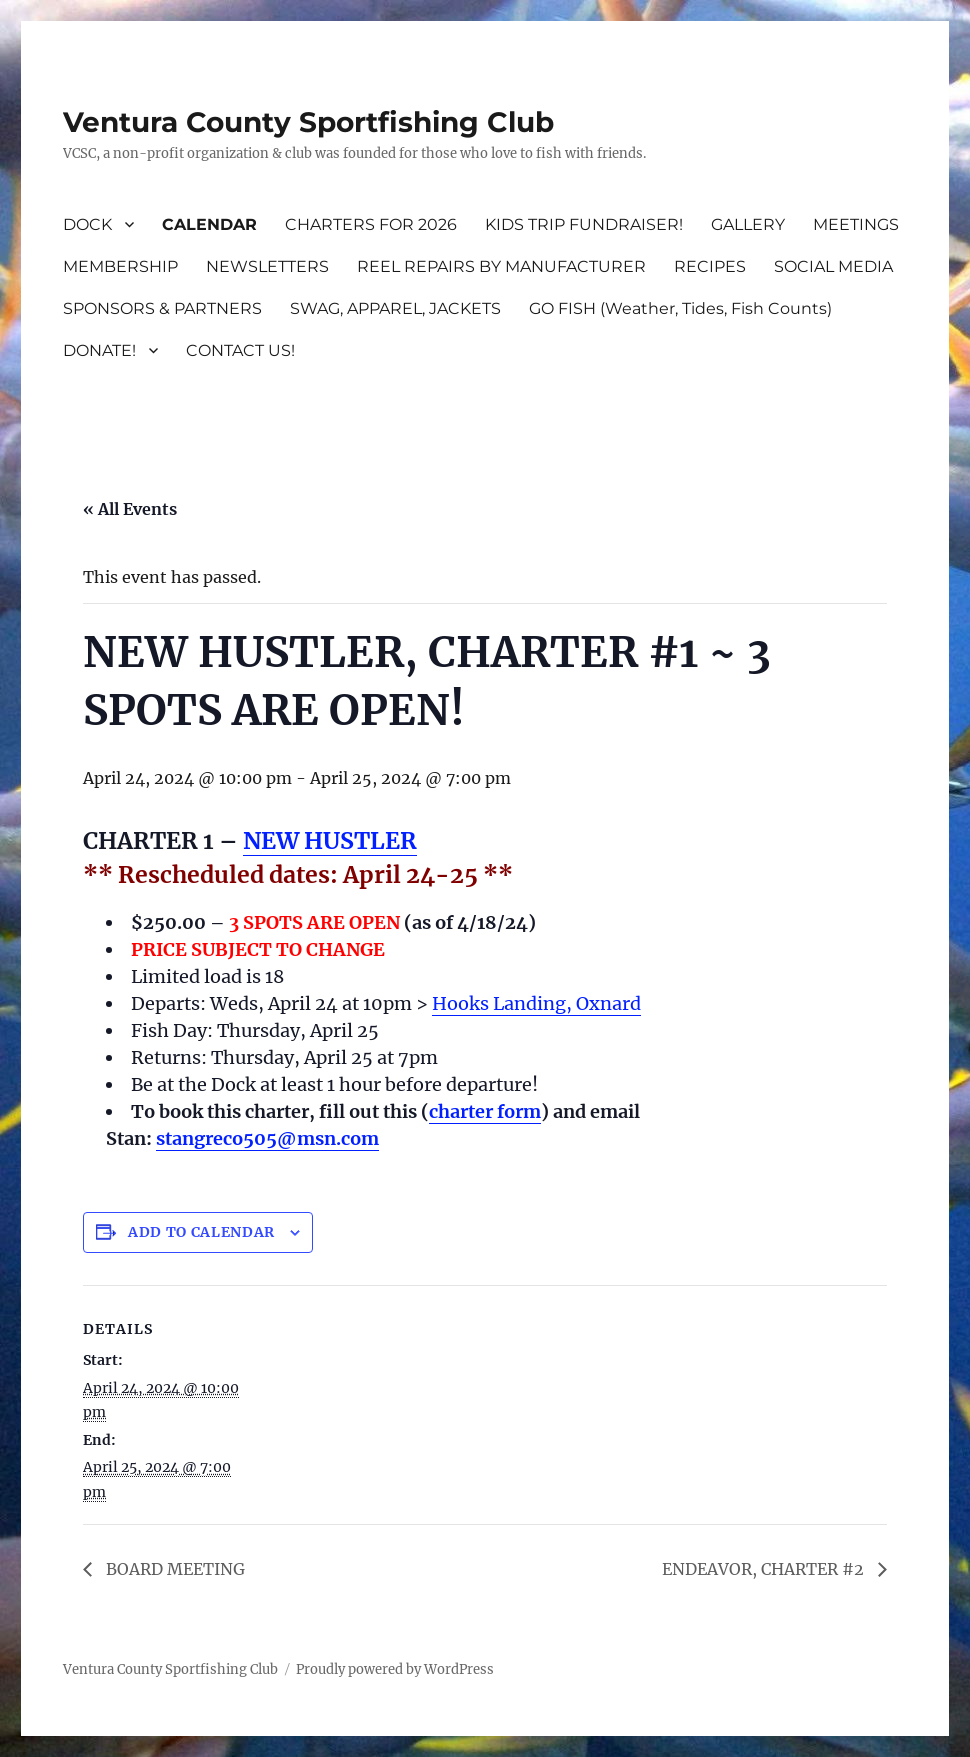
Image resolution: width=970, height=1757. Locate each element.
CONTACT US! (240, 350)
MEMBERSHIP (120, 266)
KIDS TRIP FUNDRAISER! (584, 224)
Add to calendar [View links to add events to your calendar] (201, 1232)
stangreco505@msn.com (267, 1138)
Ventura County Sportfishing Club (308, 122)
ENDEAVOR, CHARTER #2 (765, 1569)
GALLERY (748, 224)
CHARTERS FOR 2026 (371, 224)
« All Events (130, 509)
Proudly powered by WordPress (395, 1669)
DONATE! (99, 350)
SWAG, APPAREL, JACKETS (395, 308)
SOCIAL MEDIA (833, 266)
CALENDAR (209, 224)
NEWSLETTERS (267, 266)
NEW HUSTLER (330, 840)
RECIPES (710, 266)
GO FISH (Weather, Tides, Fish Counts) (680, 308)
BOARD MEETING (173, 1569)
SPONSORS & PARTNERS (162, 308)
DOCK (87, 224)
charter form (485, 1111)
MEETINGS (856, 224)
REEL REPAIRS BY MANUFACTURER (501, 266)
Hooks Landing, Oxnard (536, 1003)
